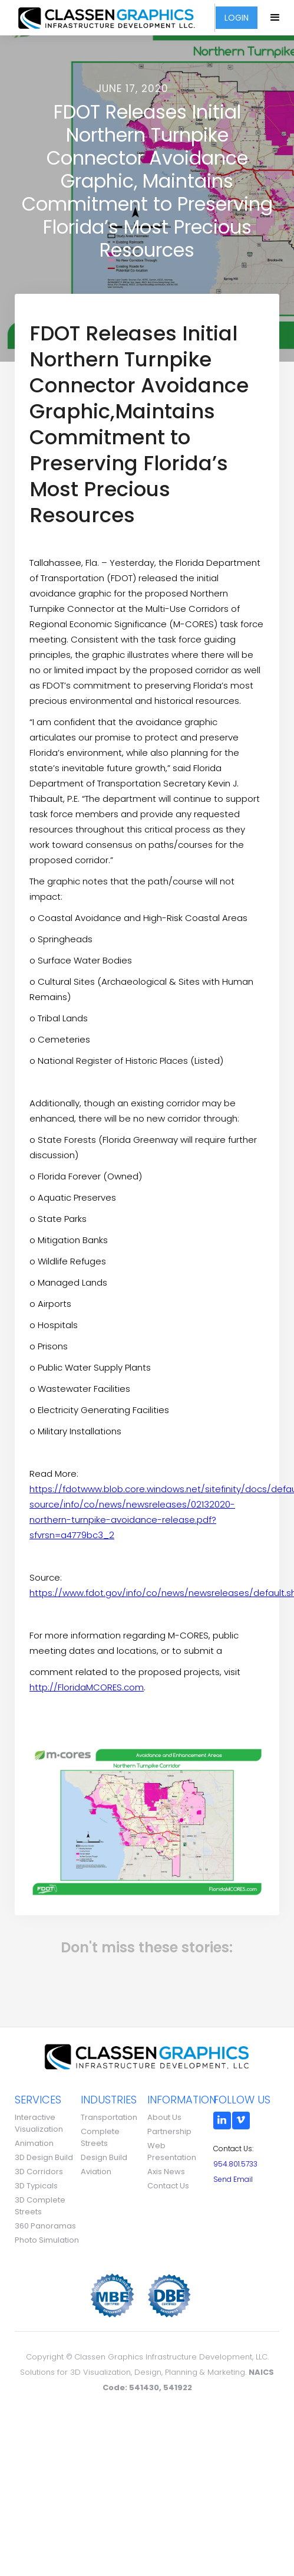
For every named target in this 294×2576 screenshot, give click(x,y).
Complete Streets (100, 2137)
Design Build (104, 2157)
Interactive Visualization (39, 2123)
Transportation (109, 2117)
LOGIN (236, 18)
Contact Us (168, 2185)
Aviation (96, 2171)
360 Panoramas (45, 2225)
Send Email (233, 2179)
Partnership (169, 2131)
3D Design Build (44, 2157)
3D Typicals (36, 2185)
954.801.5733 (235, 2164)
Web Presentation (171, 2151)
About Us (164, 2117)
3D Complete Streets (40, 2205)
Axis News (166, 2171)
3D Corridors (39, 2171)
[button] (275, 17)
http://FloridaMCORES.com (86, 1687)
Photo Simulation (47, 2240)
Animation (34, 2143)
